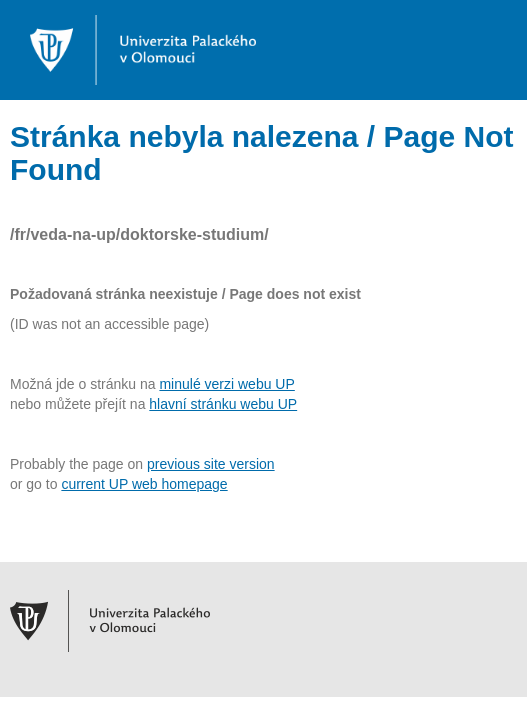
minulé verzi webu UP (226, 384)
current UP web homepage (144, 484)
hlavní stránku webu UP (223, 404)
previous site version (211, 464)
